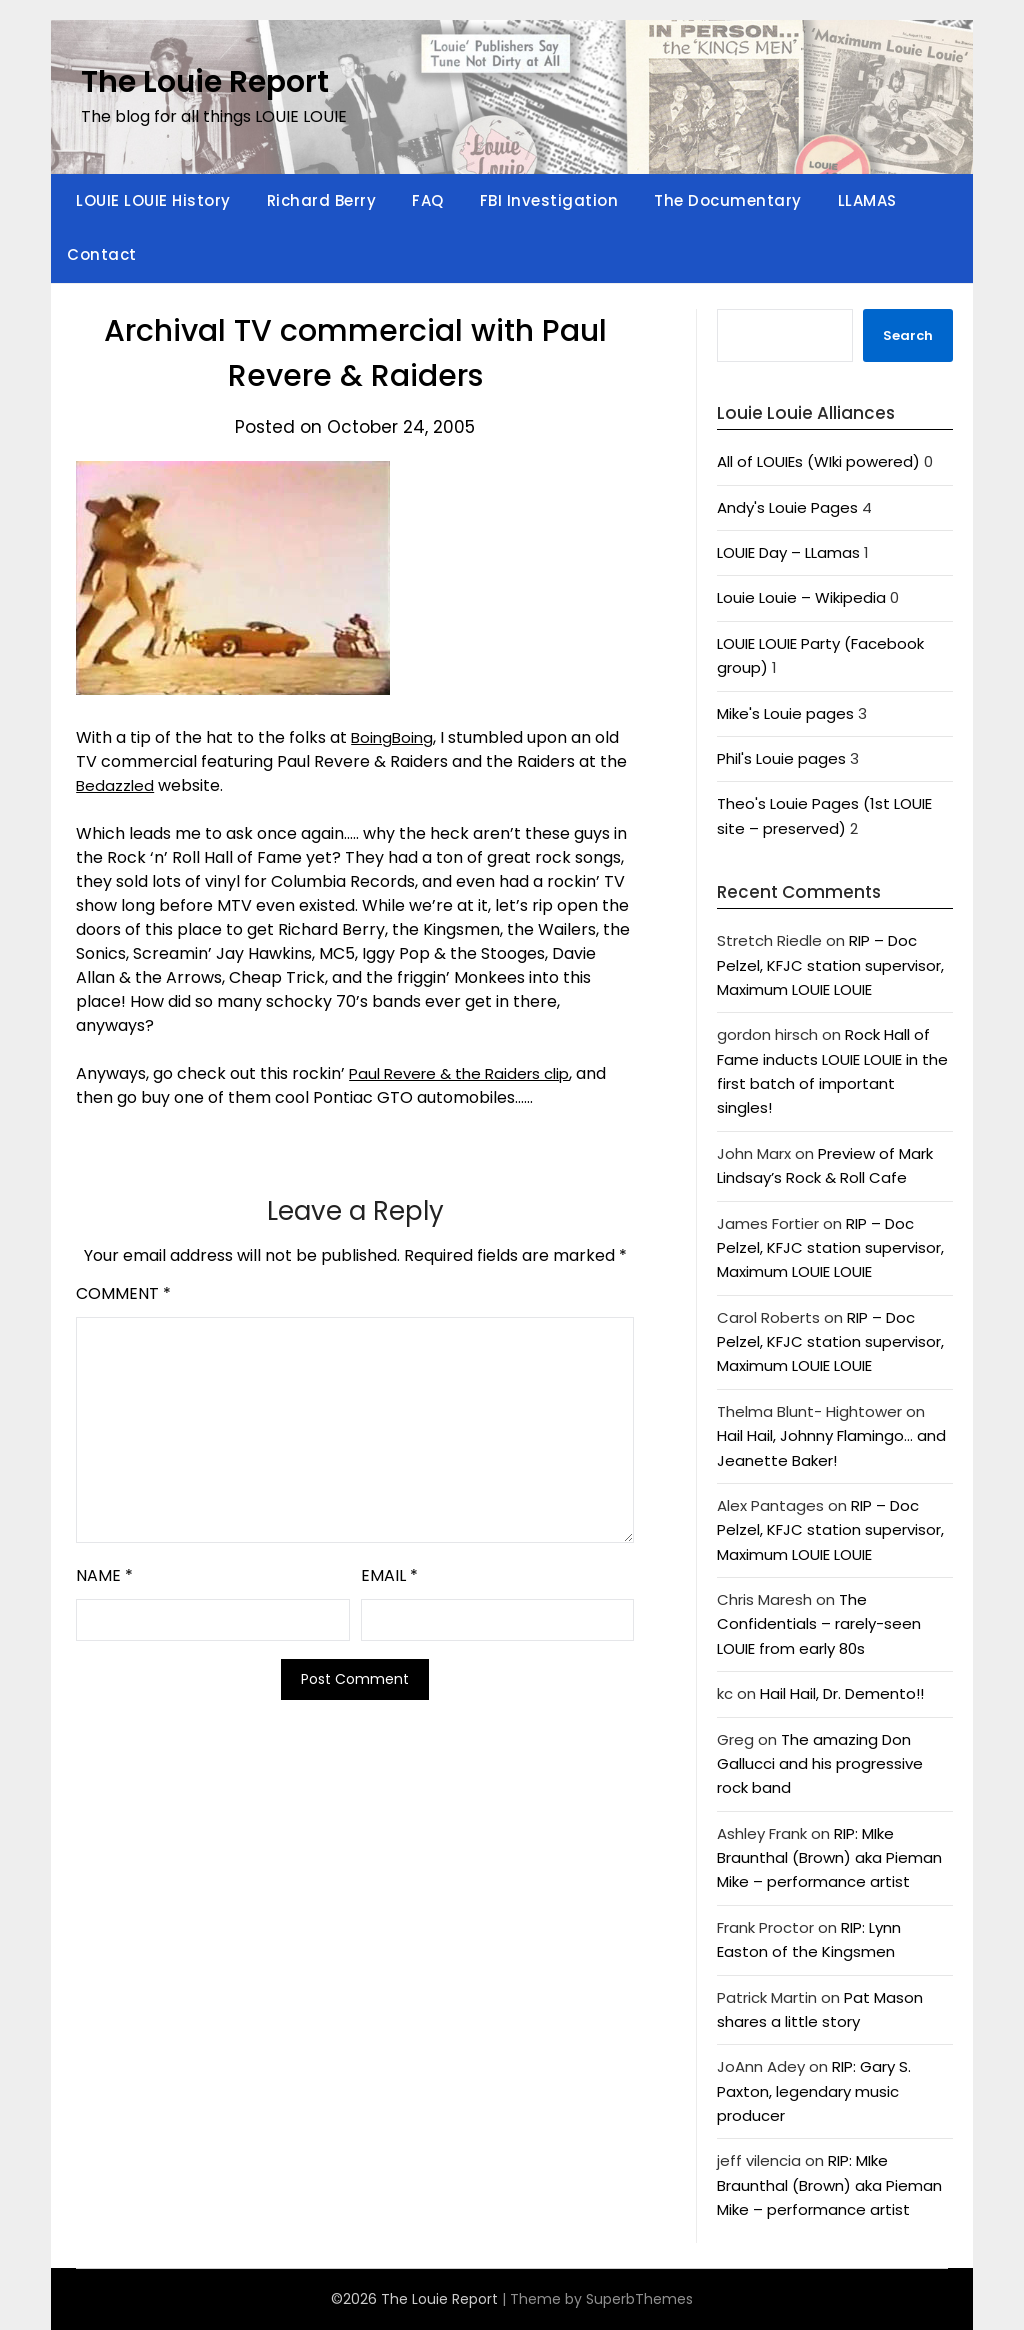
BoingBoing (394, 737)
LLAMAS (867, 200)
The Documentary (728, 200)
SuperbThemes (639, 2299)
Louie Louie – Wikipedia (801, 597)
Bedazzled (116, 785)
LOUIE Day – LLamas (788, 552)
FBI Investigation (549, 200)
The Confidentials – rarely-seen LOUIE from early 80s (819, 1624)
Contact (102, 254)
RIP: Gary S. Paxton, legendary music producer (814, 2091)
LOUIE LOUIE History (153, 200)
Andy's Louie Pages (787, 507)
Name (104, 1575)
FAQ (428, 200)
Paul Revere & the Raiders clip (466, 1073)
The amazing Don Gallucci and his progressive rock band (820, 1764)
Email (389, 1575)
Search (908, 335)
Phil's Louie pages (781, 758)
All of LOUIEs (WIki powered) (818, 461)
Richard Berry (322, 200)
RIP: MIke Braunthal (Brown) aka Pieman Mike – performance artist (829, 1858)
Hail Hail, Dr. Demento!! (842, 1693)
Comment (123, 1293)
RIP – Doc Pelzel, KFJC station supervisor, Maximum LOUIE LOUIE (830, 965)
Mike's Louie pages (785, 713)
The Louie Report (205, 82)
